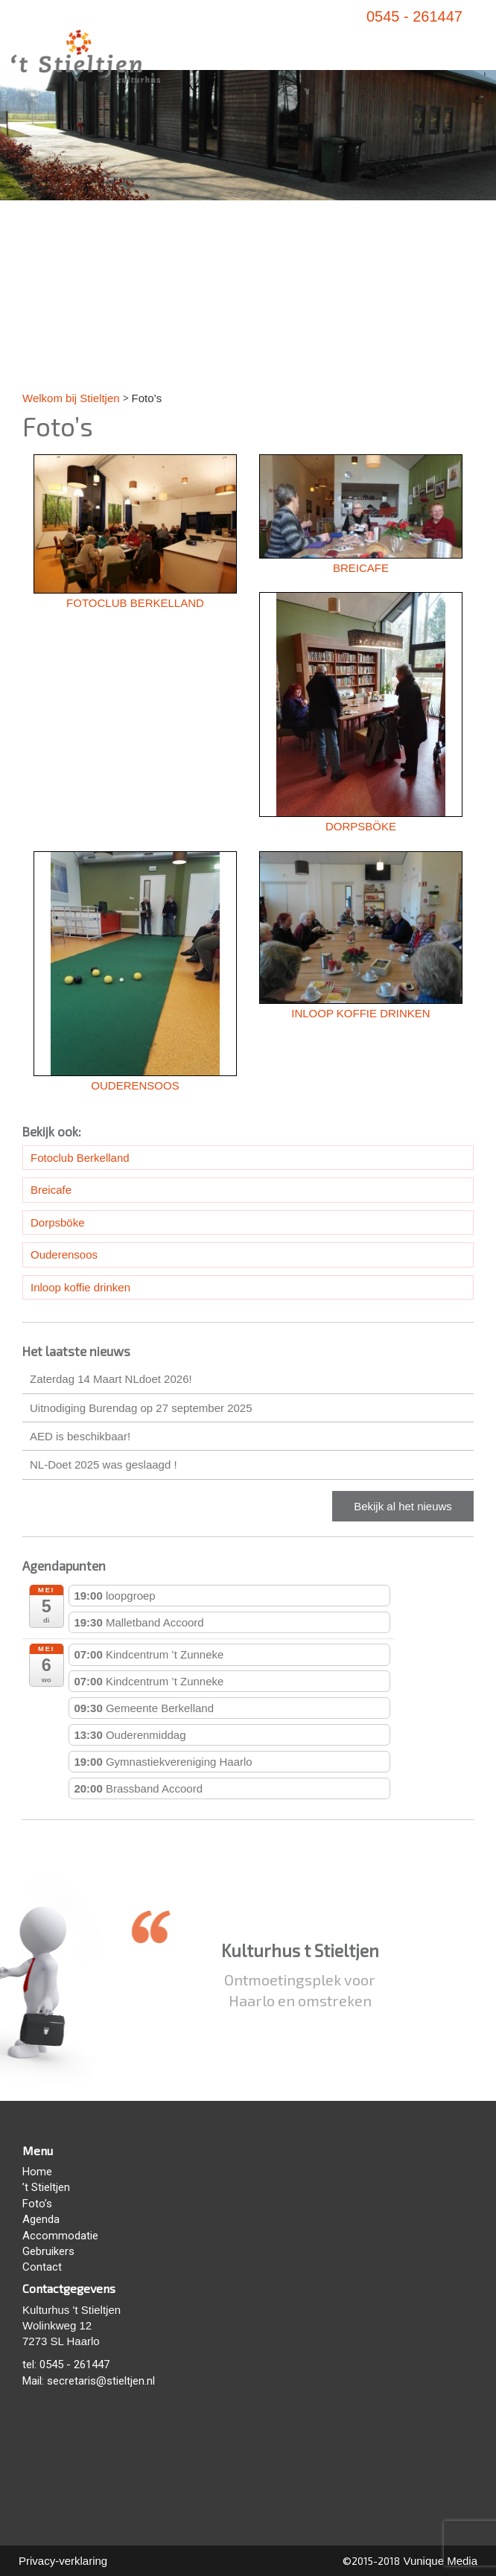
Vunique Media (438, 2560)
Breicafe (51, 1189)
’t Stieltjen (46, 2187)
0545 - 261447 (414, 16)
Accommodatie (60, 2235)
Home (37, 2171)
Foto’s (37, 2203)
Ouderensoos (64, 1254)
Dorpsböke (58, 1222)
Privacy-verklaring (63, 2560)
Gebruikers (48, 2251)
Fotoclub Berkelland (80, 1157)
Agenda (41, 2219)
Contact (42, 2267)
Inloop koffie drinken (80, 1287)
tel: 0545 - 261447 (65, 2364)
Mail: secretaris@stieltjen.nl (88, 2381)
